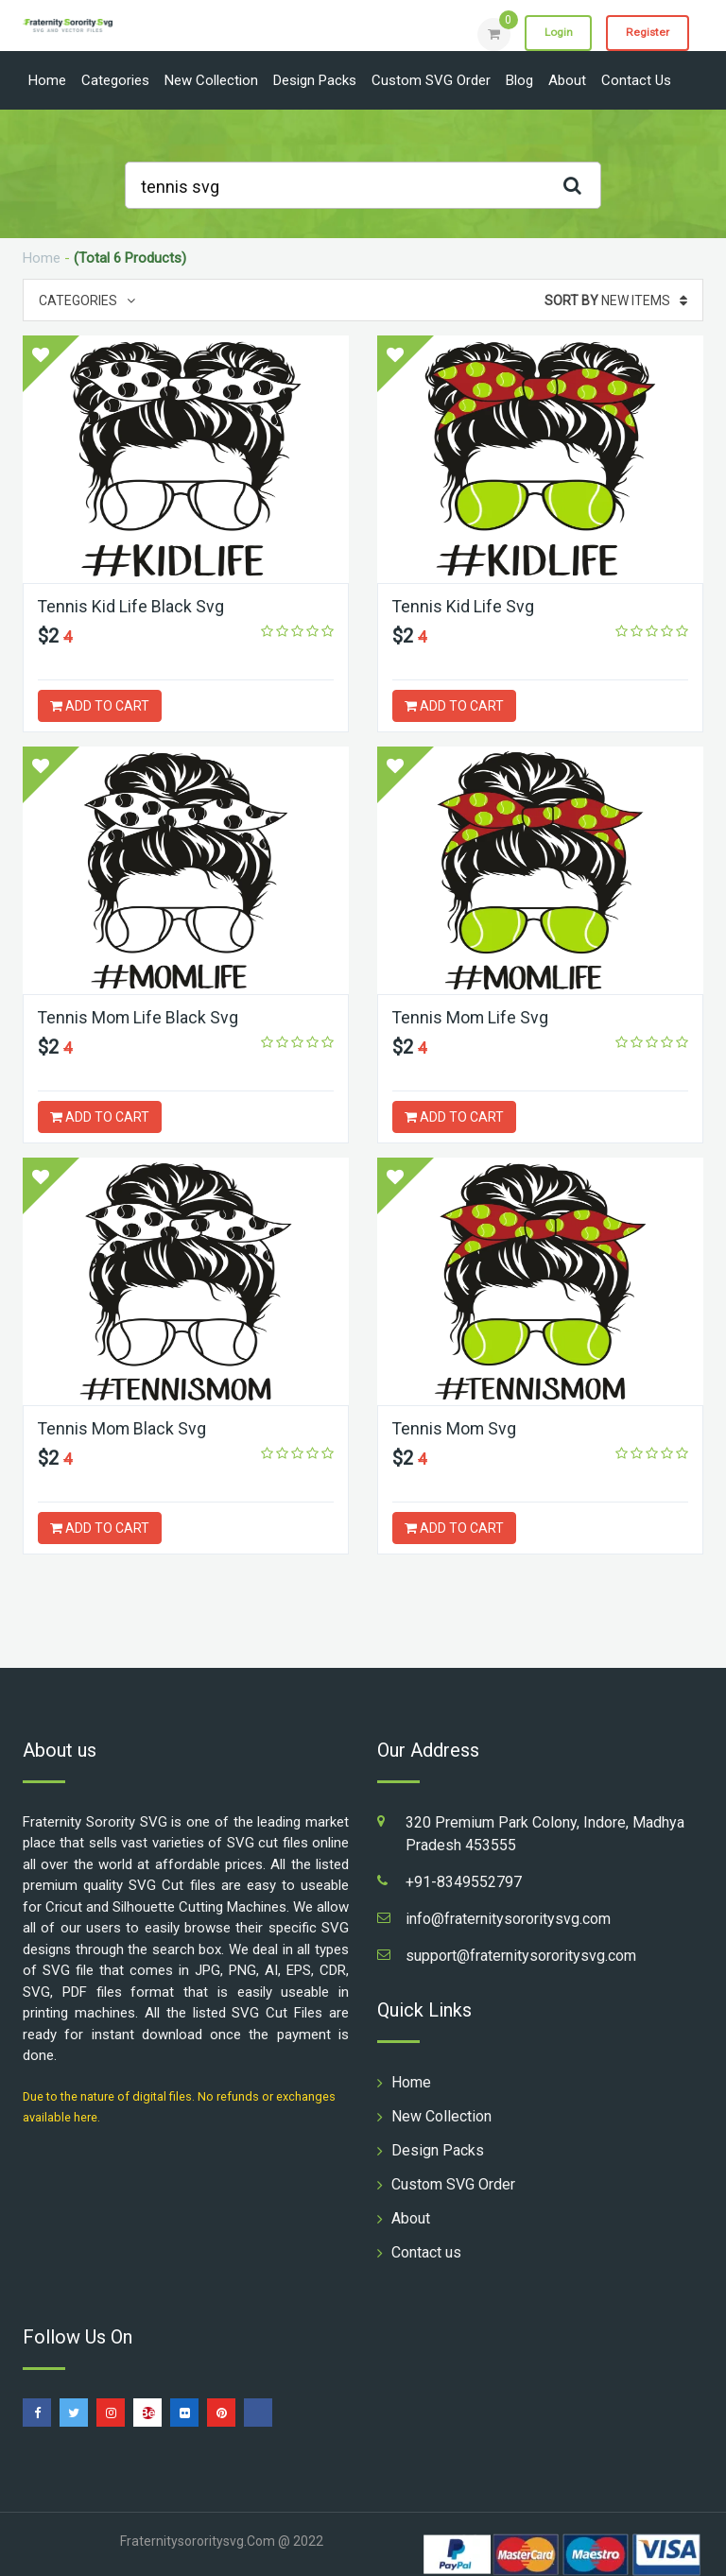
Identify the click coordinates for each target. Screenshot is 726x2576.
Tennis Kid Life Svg (463, 606)
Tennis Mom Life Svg (471, 1017)
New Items (615, 300)
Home (47, 80)
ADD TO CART (99, 705)
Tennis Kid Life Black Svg (131, 606)
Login (554, 33)
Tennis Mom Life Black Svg (139, 1017)
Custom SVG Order (431, 80)
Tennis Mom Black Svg (123, 1428)
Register (646, 33)
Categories (115, 80)
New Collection (211, 80)
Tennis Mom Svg (455, 1428)
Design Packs (314, 80)
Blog (519, 80)
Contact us (636, 80)
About (567, 80)
